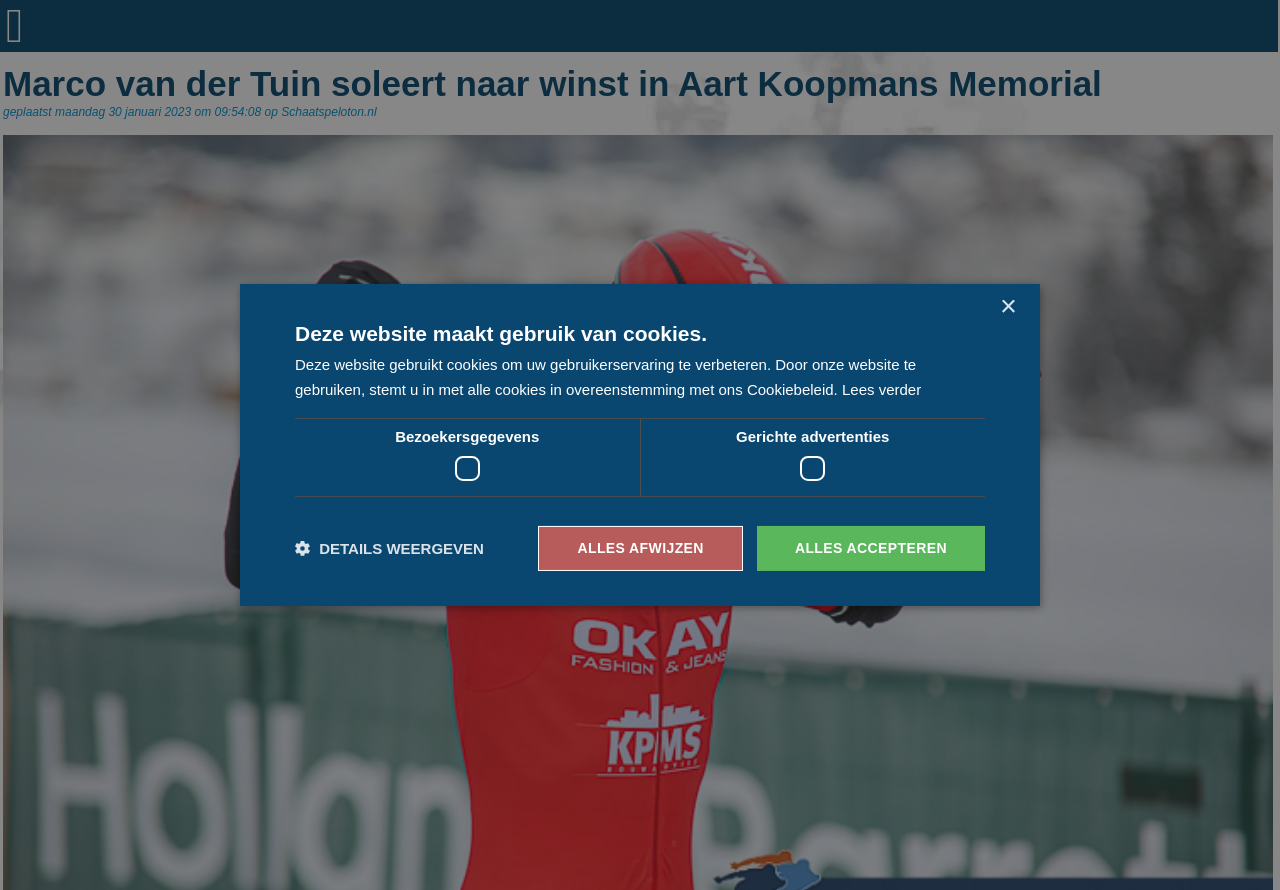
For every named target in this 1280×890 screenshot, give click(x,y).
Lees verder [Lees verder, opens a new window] (881, 389)
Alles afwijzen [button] (640, 548)
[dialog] (640, 445)
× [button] (1007, 307)
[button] (389, 548)
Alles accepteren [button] (871, 548)
